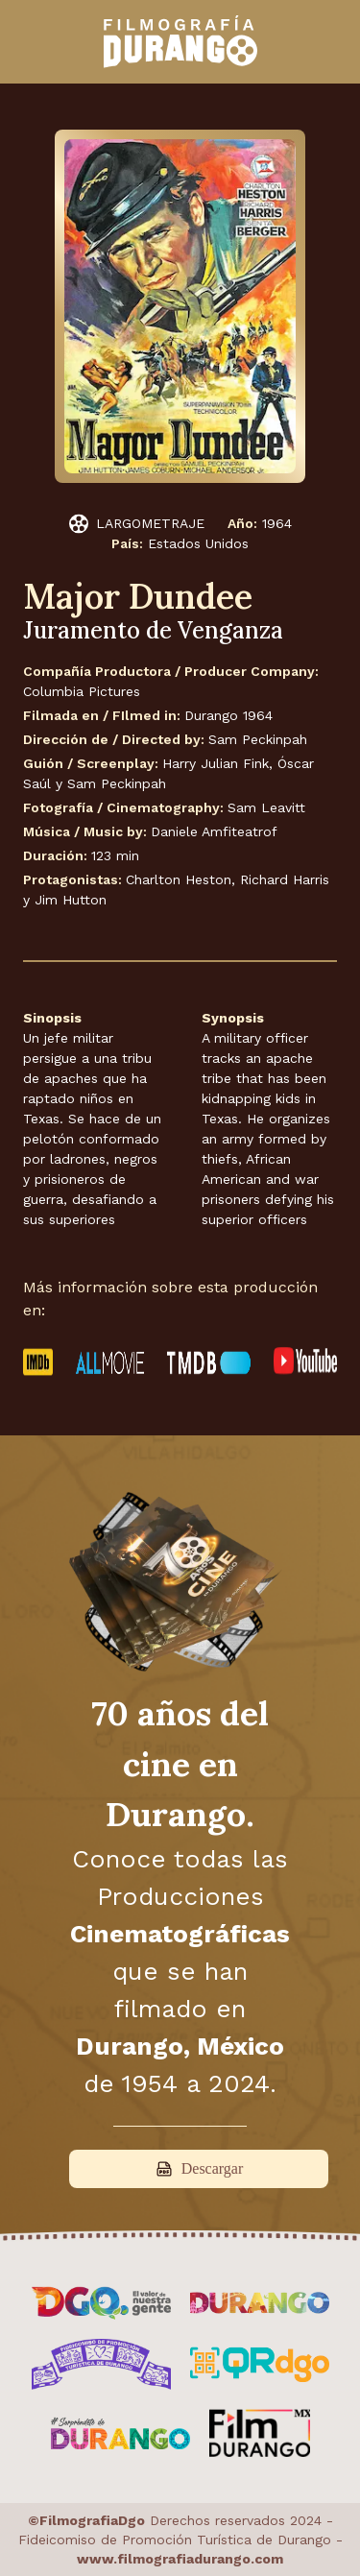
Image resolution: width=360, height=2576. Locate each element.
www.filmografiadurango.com (180, 2558)
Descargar (199, 2168)
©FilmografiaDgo (86, 2520)
